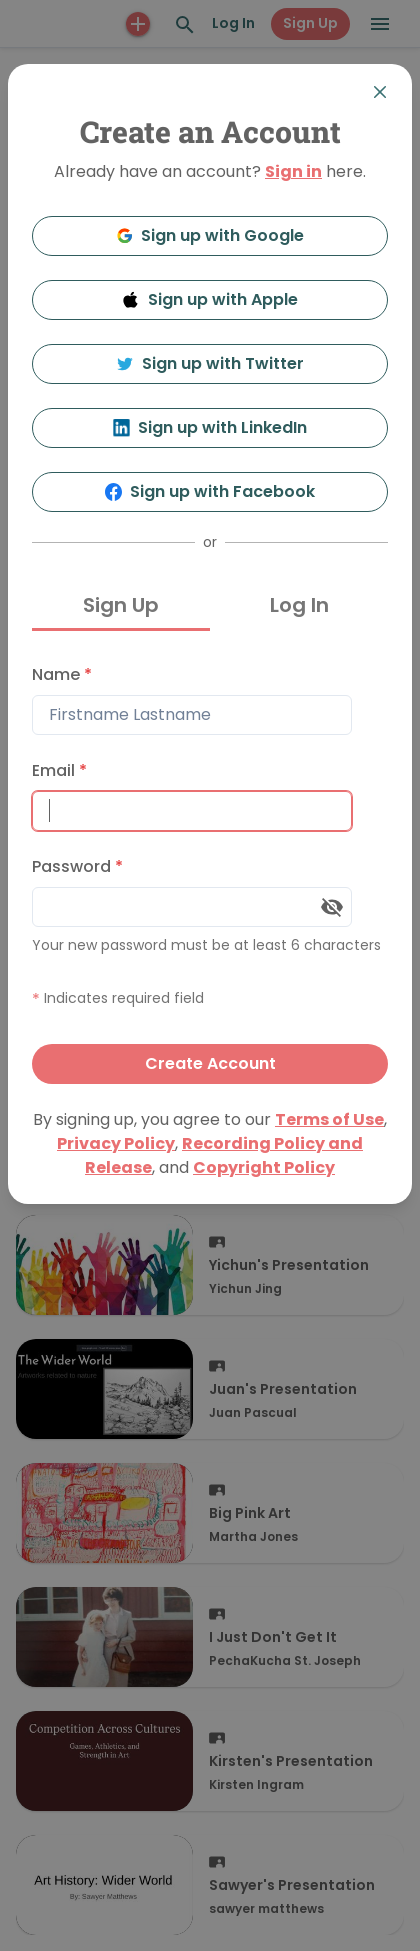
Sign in (293, 171)
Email (59, 770)
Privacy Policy (116, 1143)
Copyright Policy (264, 1167)
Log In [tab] (299, 605)
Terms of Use (329, 1119)
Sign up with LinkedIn (210, 427)
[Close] (380, 92)
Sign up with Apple (210, 299)
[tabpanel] (210, 869)
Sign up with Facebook (210, 491)
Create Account (210, 1063)
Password (77, 866)
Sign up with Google (210, 235)
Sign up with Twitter (210, 363)
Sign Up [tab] (121, 605)
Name (62, 674)
